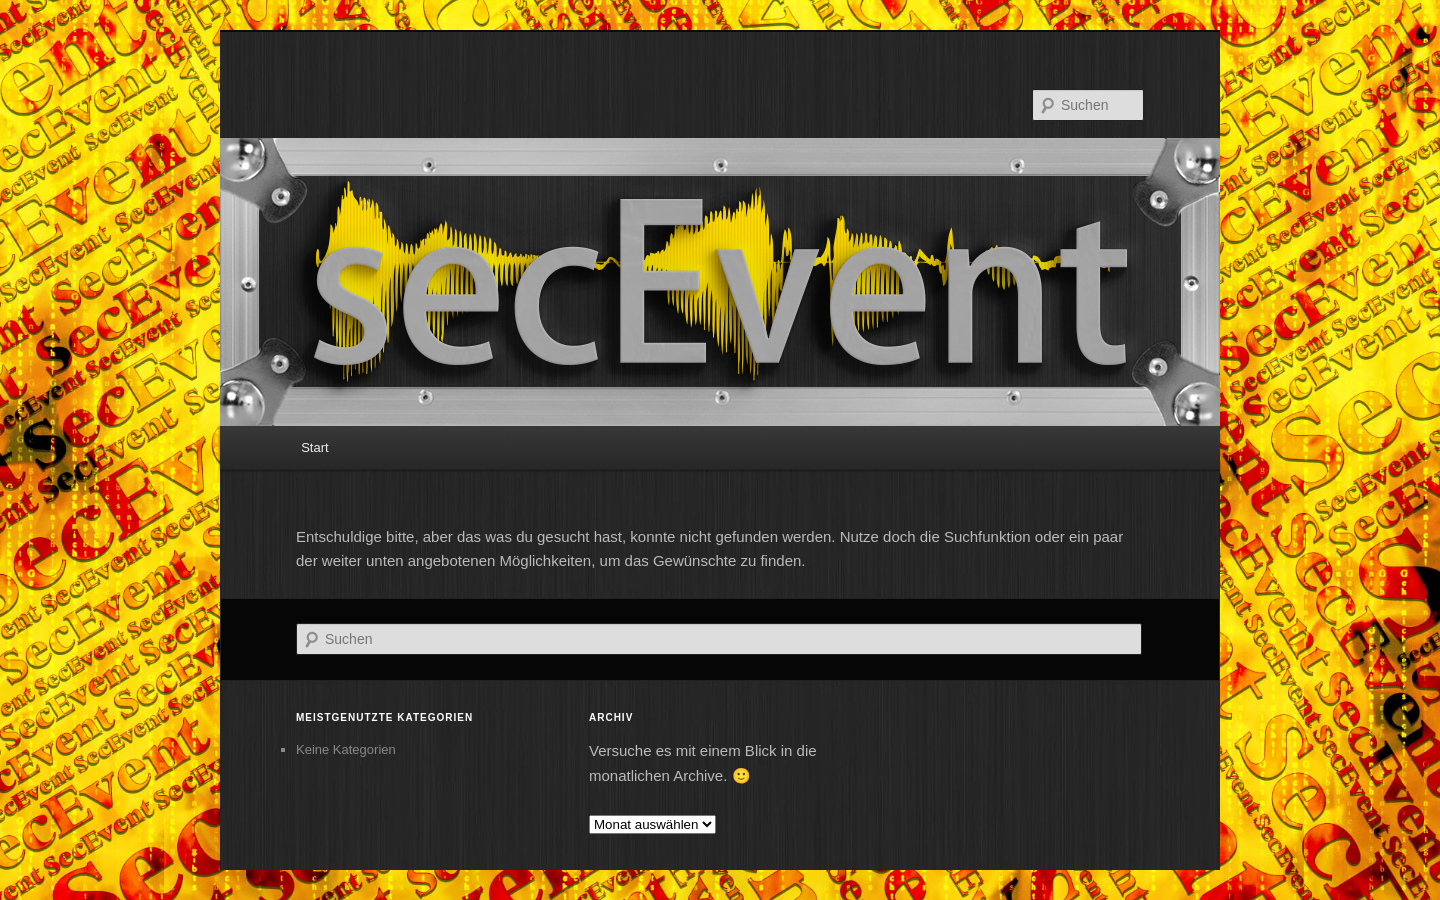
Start (314, 447)
